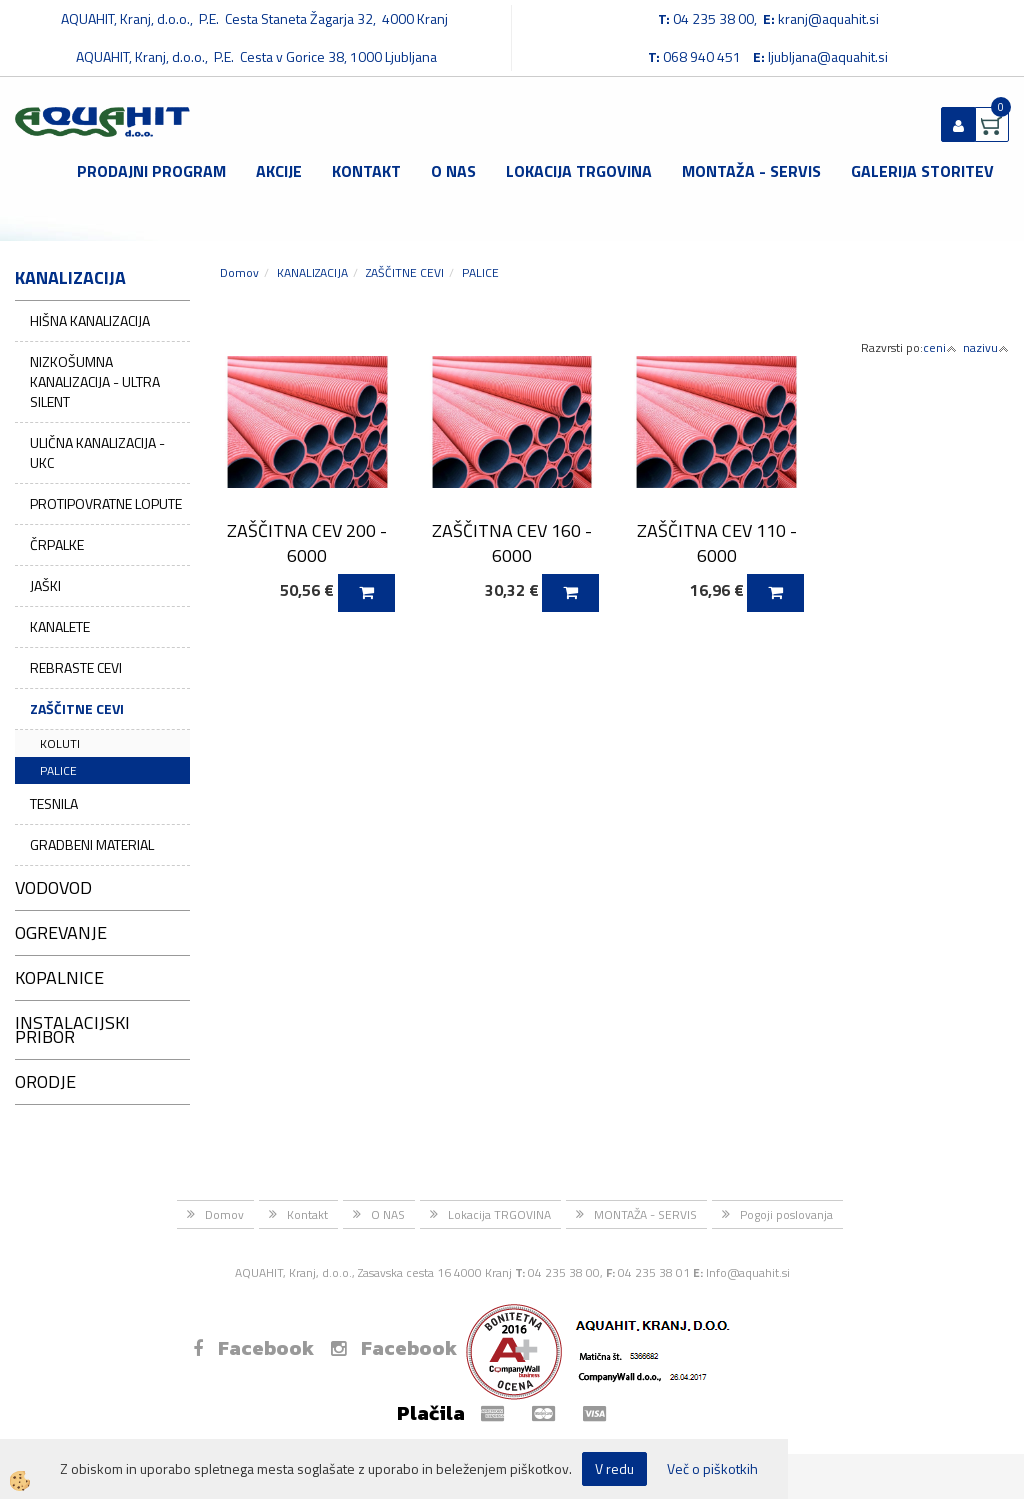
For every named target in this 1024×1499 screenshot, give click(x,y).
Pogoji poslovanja (786, 1214)
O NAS (453, 171)
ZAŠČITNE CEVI (77, 708)
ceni (940, 347)
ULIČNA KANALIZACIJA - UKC (97, 452)
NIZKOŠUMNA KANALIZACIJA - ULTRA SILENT (95, 381)
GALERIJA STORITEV (922, 171)
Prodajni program (151, 171)
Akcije (279, 171)
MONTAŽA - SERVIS (751, 171)
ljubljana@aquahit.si (828, 56)
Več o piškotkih (712, 1469)
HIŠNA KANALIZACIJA (90, 320)
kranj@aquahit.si (828, 18)
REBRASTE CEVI (76, 667)
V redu (614, 1468)
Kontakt (366, 171)
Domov (239, 272)
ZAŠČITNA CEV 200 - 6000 (307, 543)
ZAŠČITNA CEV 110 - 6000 (717, 543)
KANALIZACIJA (312, 272)
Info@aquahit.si (748, 1272)
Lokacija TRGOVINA (579, 171)
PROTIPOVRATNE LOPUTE (106, 503)
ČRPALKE (57, 544)
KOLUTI (60, 743)
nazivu (986, 347)
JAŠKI (45, 585)
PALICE (58, 770)
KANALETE (60, 626)
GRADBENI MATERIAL (92, 844)
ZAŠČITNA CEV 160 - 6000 (512, 543)
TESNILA (54, 803)
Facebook (253, 1348)
